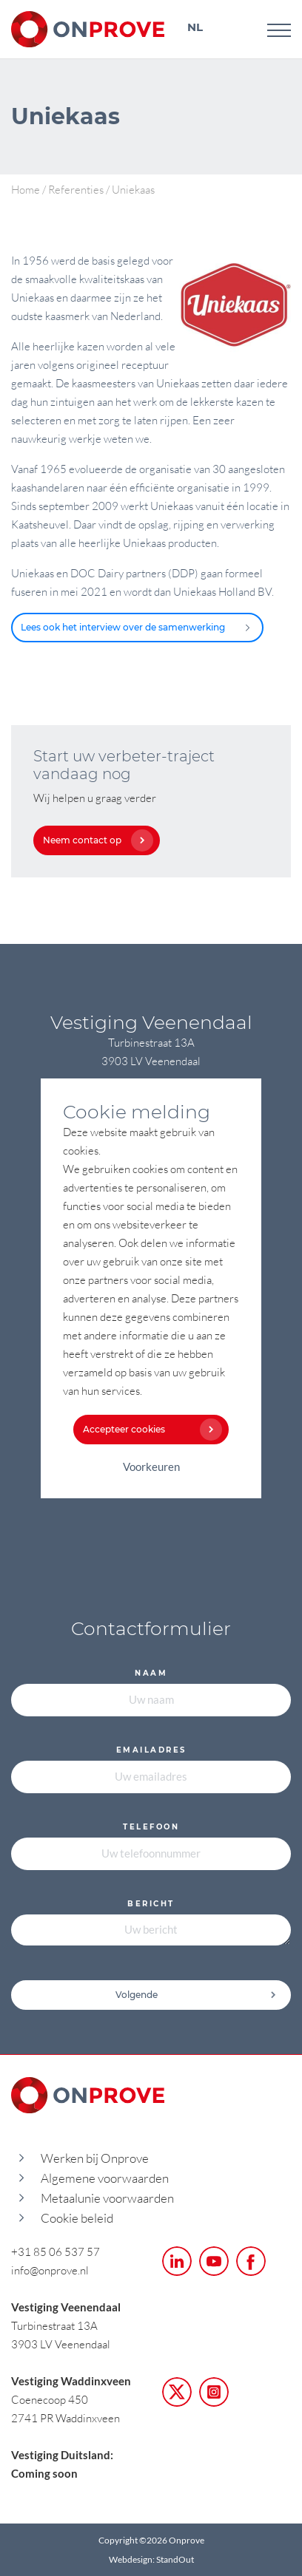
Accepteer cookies (149, 1429)
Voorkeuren (151, 1466)
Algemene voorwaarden (105, 2178)
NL (195, 27)
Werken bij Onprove (95, 2158)
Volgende (196, 1994)
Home (25, 189)
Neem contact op (94, 840)
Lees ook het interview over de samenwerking (136, 627)
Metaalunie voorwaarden (107, 2198)
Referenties (76, 189)
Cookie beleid (77, 2218)
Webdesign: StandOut (151, 2559)
